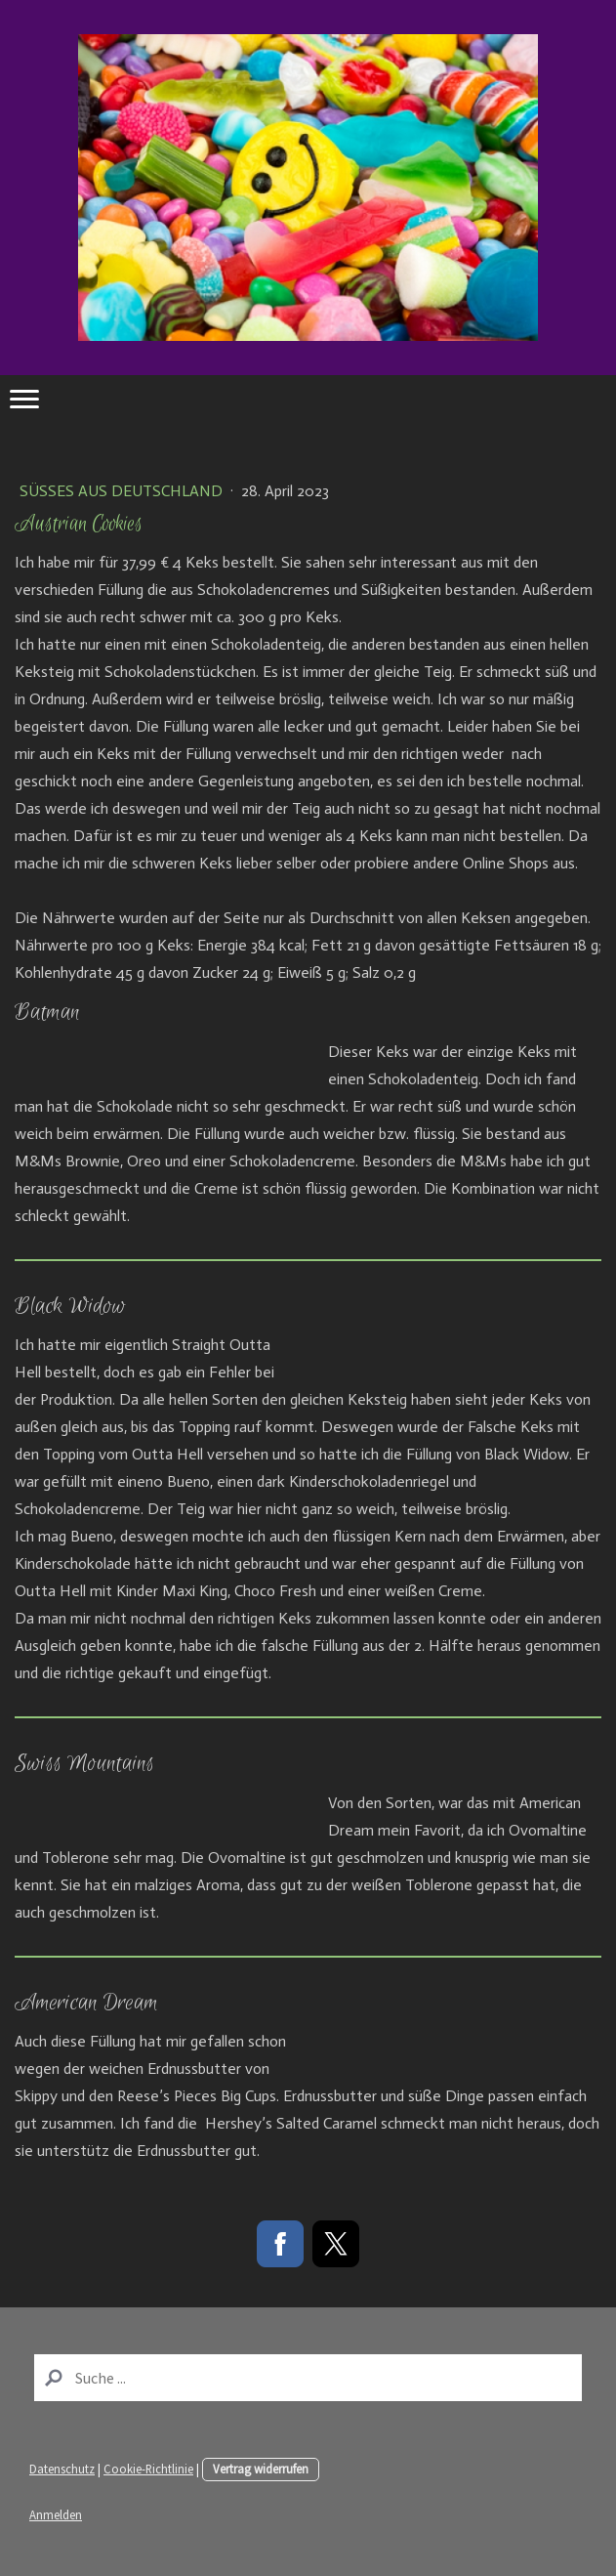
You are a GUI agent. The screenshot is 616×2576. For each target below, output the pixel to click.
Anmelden (55, 2514)
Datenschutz (62, 2468)
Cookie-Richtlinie (148, 2468)
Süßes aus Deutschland (123, 491)
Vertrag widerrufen (260, 2468)
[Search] (308, 2377)
